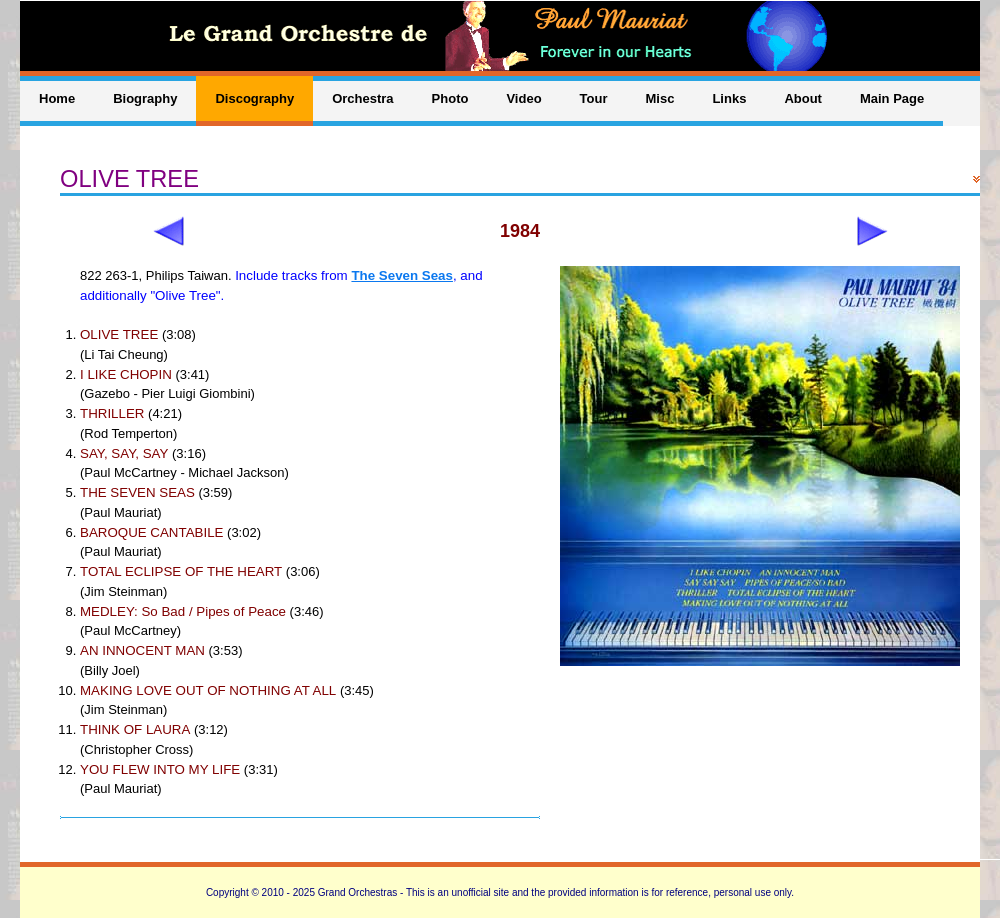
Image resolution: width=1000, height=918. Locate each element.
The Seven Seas (402, 275)
